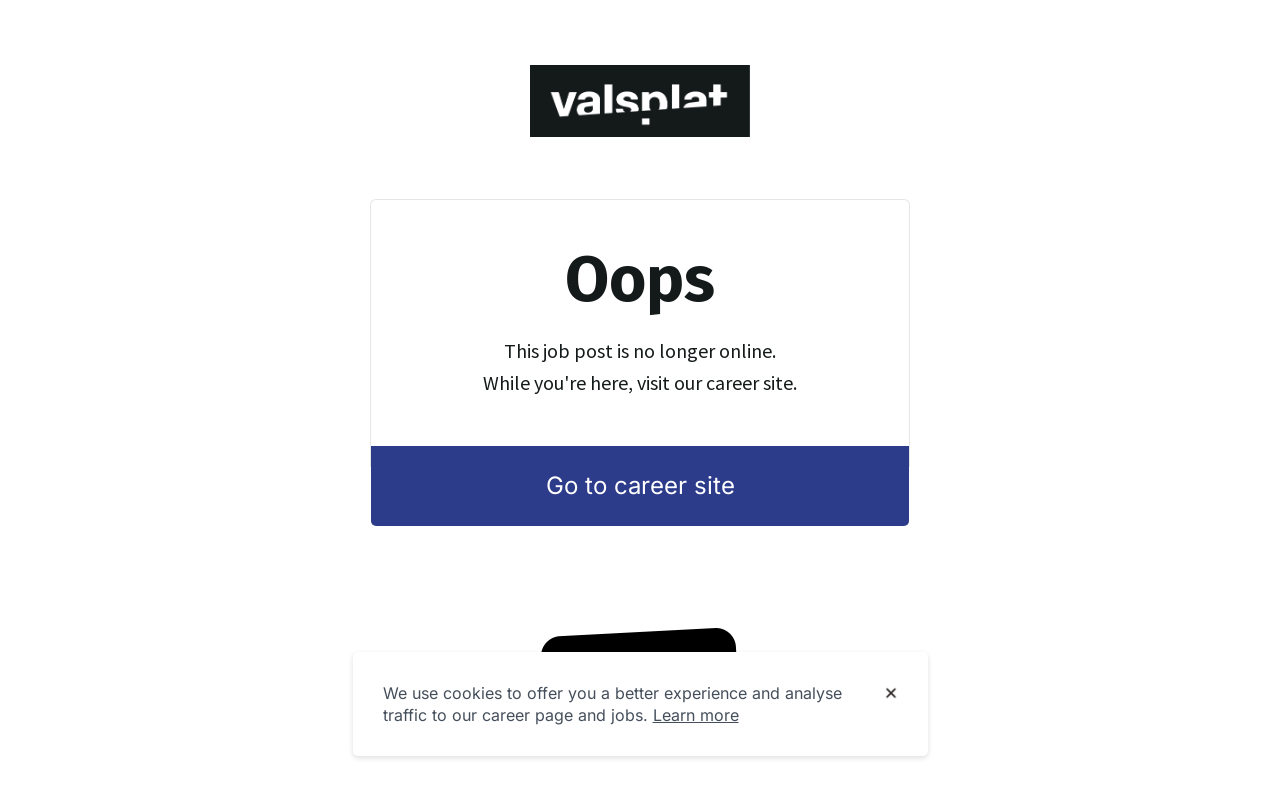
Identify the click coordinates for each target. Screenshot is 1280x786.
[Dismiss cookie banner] (891, 694)
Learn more (696, 715)
